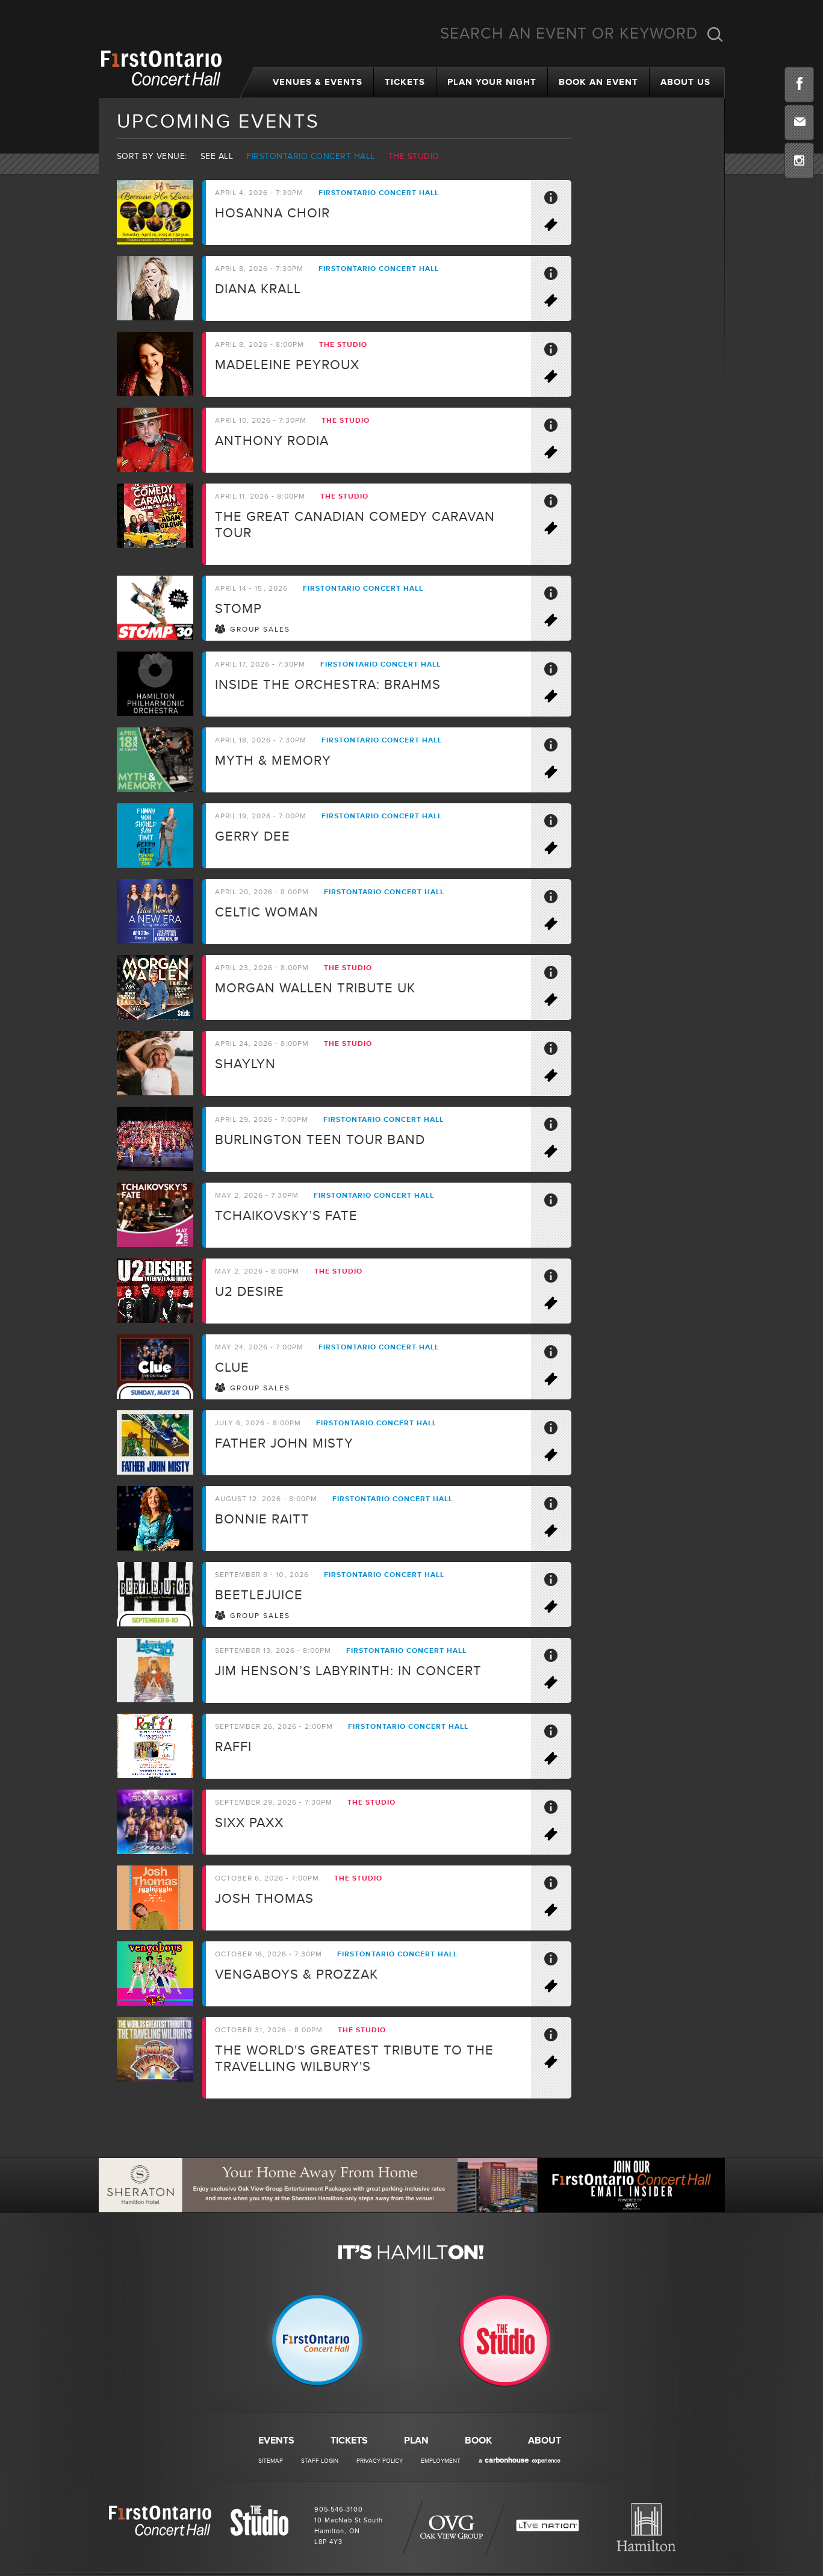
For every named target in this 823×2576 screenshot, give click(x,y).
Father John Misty (284, 1444)
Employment (441, 2461)
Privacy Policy (379, 2461)
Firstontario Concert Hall (310, 156)
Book (478, 2440)
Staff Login (319, 2461)
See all (217, 156)
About (544, 2440)
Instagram (799, 160)
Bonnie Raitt (262, 1519)
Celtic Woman (266, 912)
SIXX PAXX (249, 1823)
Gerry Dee (252, 837)
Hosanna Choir (272, 213)
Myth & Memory (273, 761)
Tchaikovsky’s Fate (286, 1216)
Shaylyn (245, 1064)
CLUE (232, 1368)
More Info (556, 200)
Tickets (405, 82)
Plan (416, 2440)
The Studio (413, 156)
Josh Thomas (264, 1899)
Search (714, 34)
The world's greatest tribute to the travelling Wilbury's (354, 2058)
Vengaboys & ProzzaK (296, 1975)
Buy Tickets (556, 227)
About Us (685, 82)
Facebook (799, 84)
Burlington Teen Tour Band (320, 1140)
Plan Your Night (491, 82)
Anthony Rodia (272, 441)
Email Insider (799, 122)
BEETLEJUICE (259, 1595)
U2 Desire (249, 1292)
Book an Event (598, 82)
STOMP (238, 609)
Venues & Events (317, 82)
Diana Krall (258, 289)
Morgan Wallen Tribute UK (315, 988)
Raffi (233, 1747)
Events (276, 2440)
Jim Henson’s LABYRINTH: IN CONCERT (348, 1671)
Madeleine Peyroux (287, 365)
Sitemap (270, 2461)
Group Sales (260, 629)
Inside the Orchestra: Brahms (328, 685)
